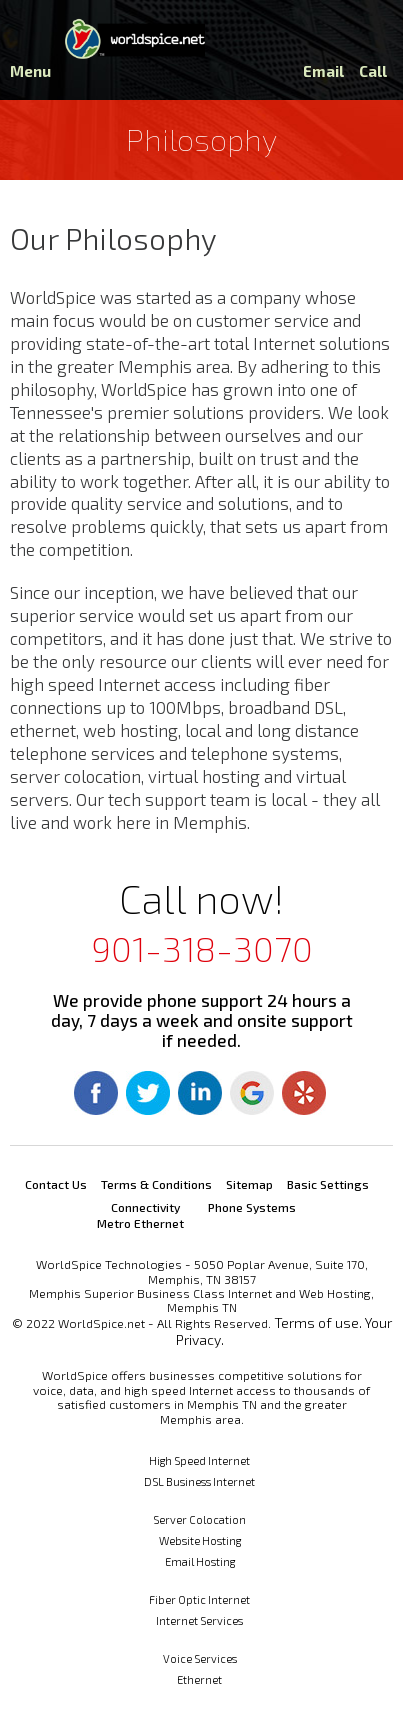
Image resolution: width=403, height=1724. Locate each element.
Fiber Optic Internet (199, 1599)
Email (323, 71)
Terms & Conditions (156, 1184)
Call (373, 71)
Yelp (304, 1093)
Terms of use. (318, 1322)
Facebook (96, 1093)
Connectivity (145, 1207)
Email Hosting (200, 1561)
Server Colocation (199, 1519)
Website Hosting (200, 1540)
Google (252, 1093)
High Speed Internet (199, 1460)
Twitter (148, 1093)
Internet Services (199, 1620)
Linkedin (200, 1093)
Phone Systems (252, 1207)
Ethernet (199, 1679)
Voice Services (200, 1658)
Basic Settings (328, 1184)
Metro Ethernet (140, 1223)
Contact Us (56, 1184)
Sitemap (249, 1184)
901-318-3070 (202, 948)
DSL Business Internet (199, 1481)
